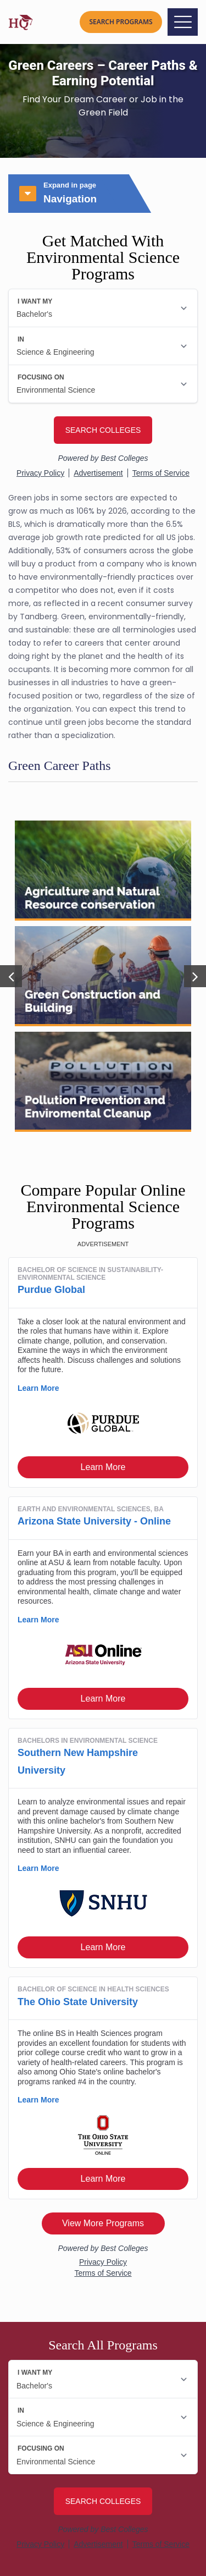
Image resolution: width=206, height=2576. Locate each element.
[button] (11, 976)
